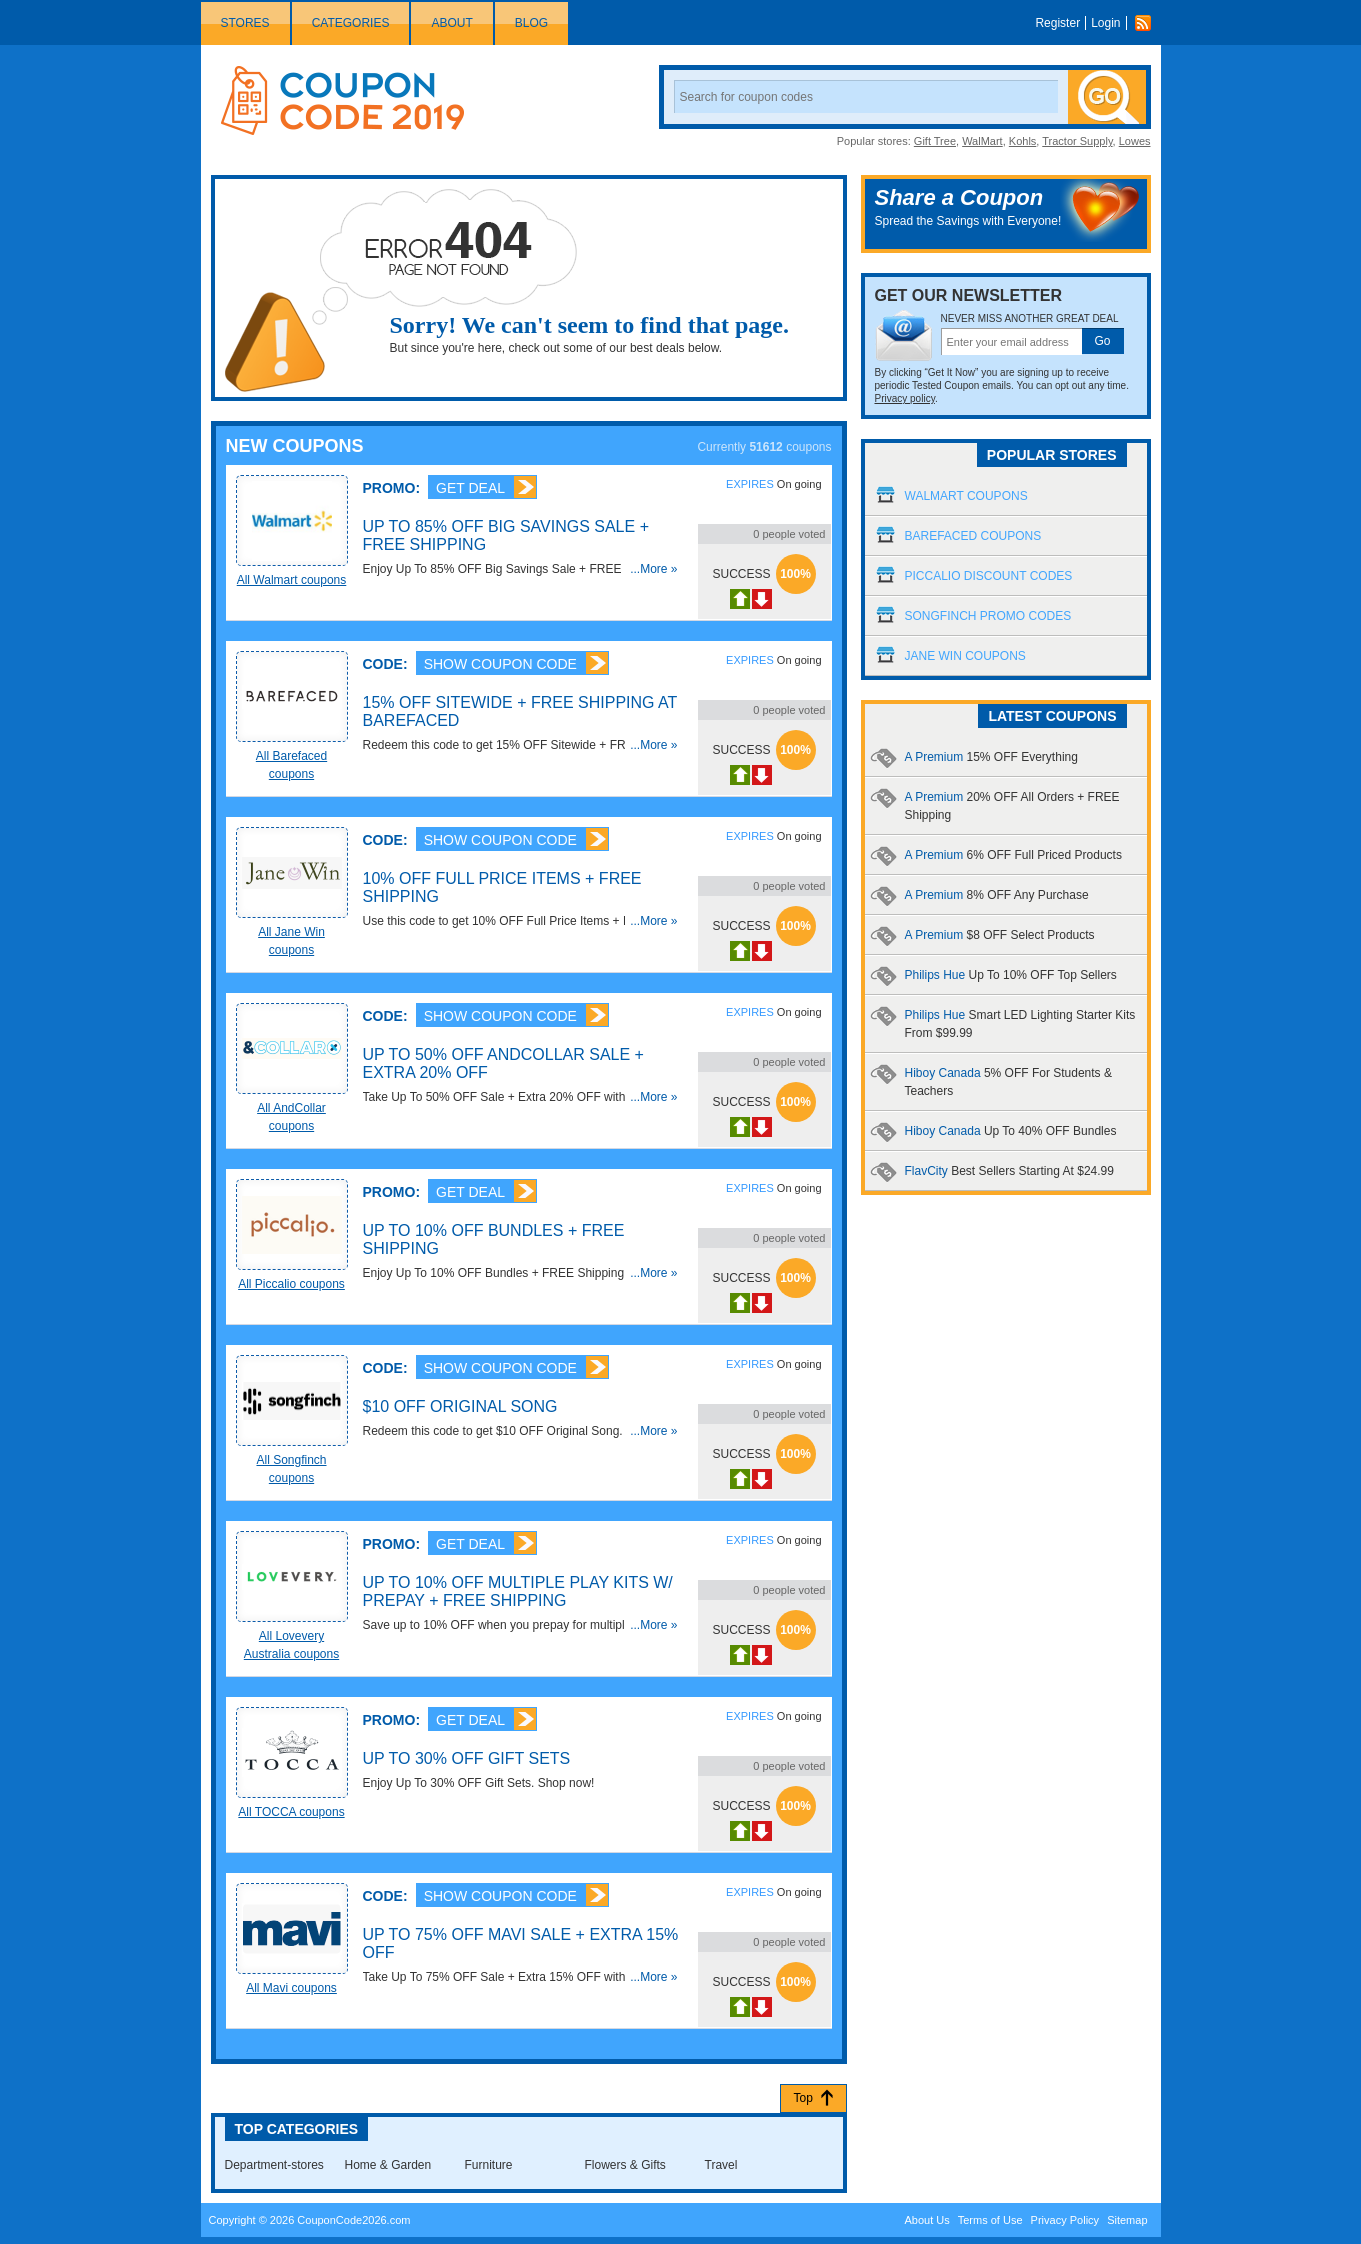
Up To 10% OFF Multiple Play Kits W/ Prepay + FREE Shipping (518, 1591)
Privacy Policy (1065, 2220)
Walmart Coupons (966, 496)
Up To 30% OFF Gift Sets (467, 1758)
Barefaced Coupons (973, 536)
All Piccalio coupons (291, 1284)
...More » (653, 569)
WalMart (982, 141)
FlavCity (1009, 1171)
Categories (351, 23)
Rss (1148, 23)
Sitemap (1127, 2220)
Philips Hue (1011, 975)
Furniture (489, 2165)
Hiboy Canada (1011, 1131)
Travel (721, 2165)
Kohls (1023, 141)
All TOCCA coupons (291, 1812)
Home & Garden (388, 2165)
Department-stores (274, 2165)
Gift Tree (935, 141)
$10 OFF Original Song (460, 1406)
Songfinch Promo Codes (988, 616)
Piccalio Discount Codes (989, 576)
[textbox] (1011, 341)
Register (1057, 23)
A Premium (991, 757)
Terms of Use (990, 2220)
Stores (245, 23)
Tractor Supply (1077, 141)
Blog (531, 23)
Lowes (1135, 141)
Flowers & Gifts (625, 2165)
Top (803, 2098)
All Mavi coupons (291, 1988)
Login (1105, 23)
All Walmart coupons (292, 580)
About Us (926, 2220)
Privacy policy (905, 398)
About (451, 23)
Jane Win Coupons (965, 656)
